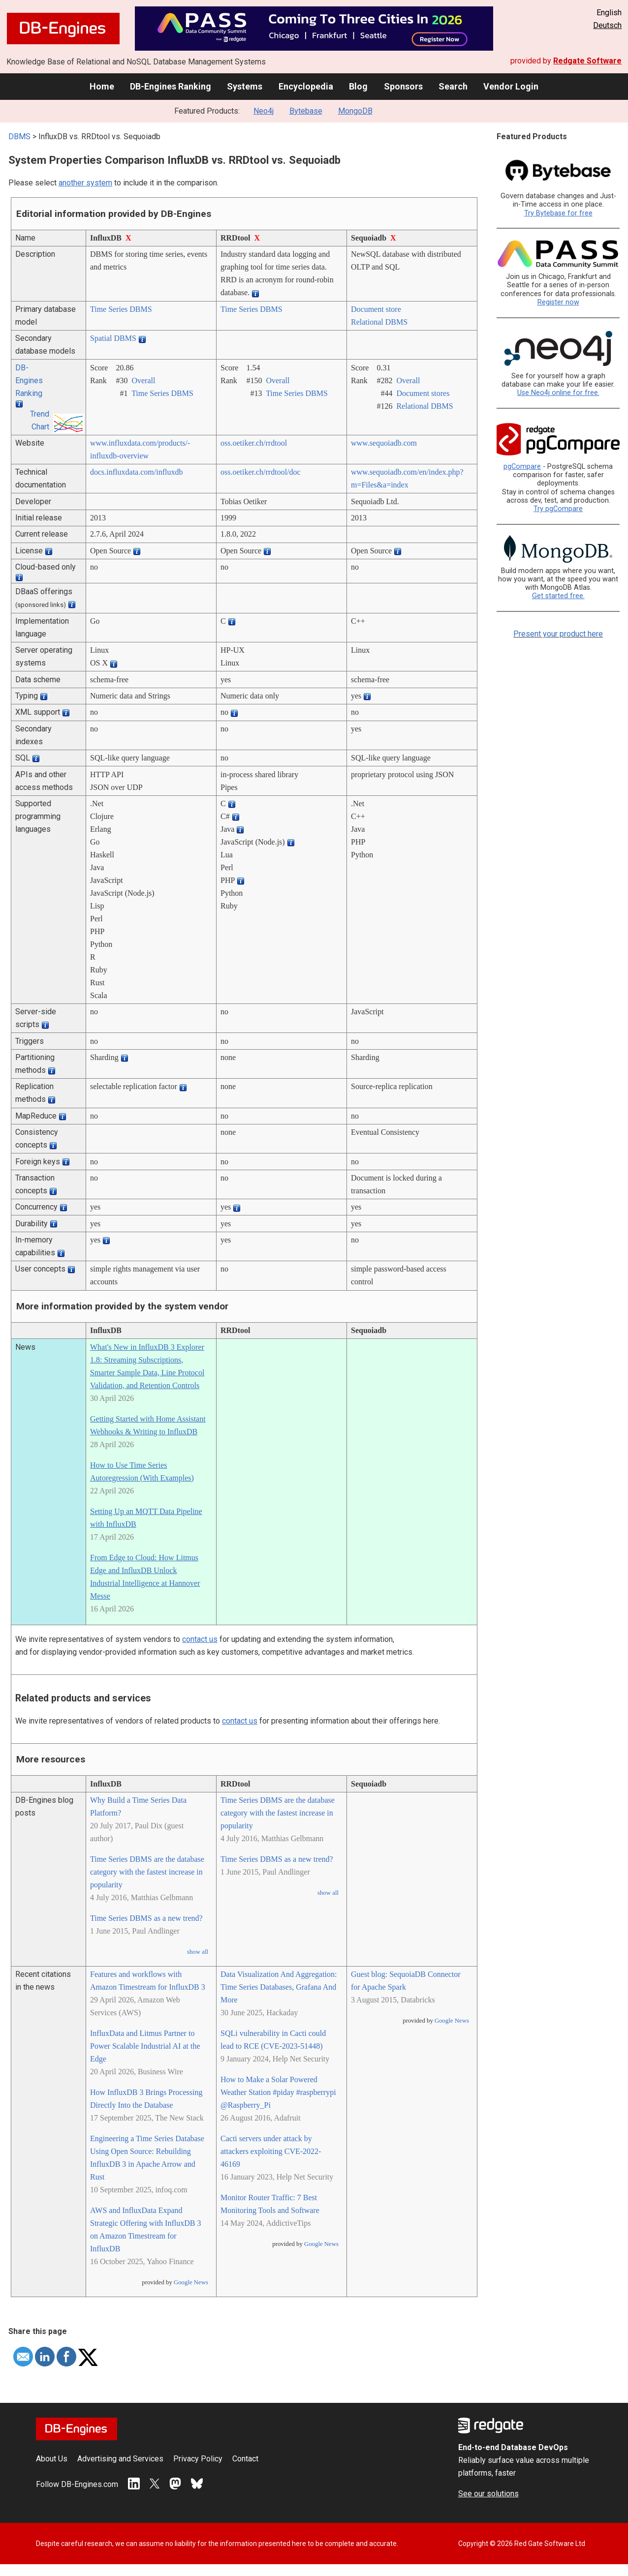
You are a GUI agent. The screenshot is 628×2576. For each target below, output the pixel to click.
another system (85, 182)
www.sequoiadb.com (384, 443)
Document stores (422, 393)
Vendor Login (510, 86)
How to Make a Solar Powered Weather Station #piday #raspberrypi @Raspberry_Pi (278, 2092)
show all (197, 1951)
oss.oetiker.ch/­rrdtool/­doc (260, 472)
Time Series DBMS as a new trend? (146, 1918)
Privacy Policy (197, 2458)
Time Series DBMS (121, 309)
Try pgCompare (558, 509)
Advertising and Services (120, 2458)
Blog (358, 86)
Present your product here (558, 633)
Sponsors (403, 86)
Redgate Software (587, 60)
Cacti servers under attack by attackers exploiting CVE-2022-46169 (270, 2151)
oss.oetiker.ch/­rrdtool (253, 443)
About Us (51, 2458)
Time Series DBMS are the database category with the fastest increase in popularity (147, 1872)
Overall (143, 380)
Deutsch (607, 25)
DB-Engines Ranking (170, 86)
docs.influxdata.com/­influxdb (136, 472)
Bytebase (305, 111)
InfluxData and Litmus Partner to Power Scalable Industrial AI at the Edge (145, 2046)
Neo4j (263, 111)
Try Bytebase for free (558, 213)
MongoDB (355, 111)
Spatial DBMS (113, 338)
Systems (244, 86)
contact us (200, 1639)
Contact (245, 2458)
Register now (558, 302)
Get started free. (558, 596)
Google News (191, 2282)
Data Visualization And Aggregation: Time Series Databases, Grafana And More (278, 1987)
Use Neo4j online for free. (558, 393)
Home (102, 86)
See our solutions (488, 2493)
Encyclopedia (306, 86)
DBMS (19, 136)
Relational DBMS (379, 322)
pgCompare (522, 466)
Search (453, 86)
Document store (376, 309)
